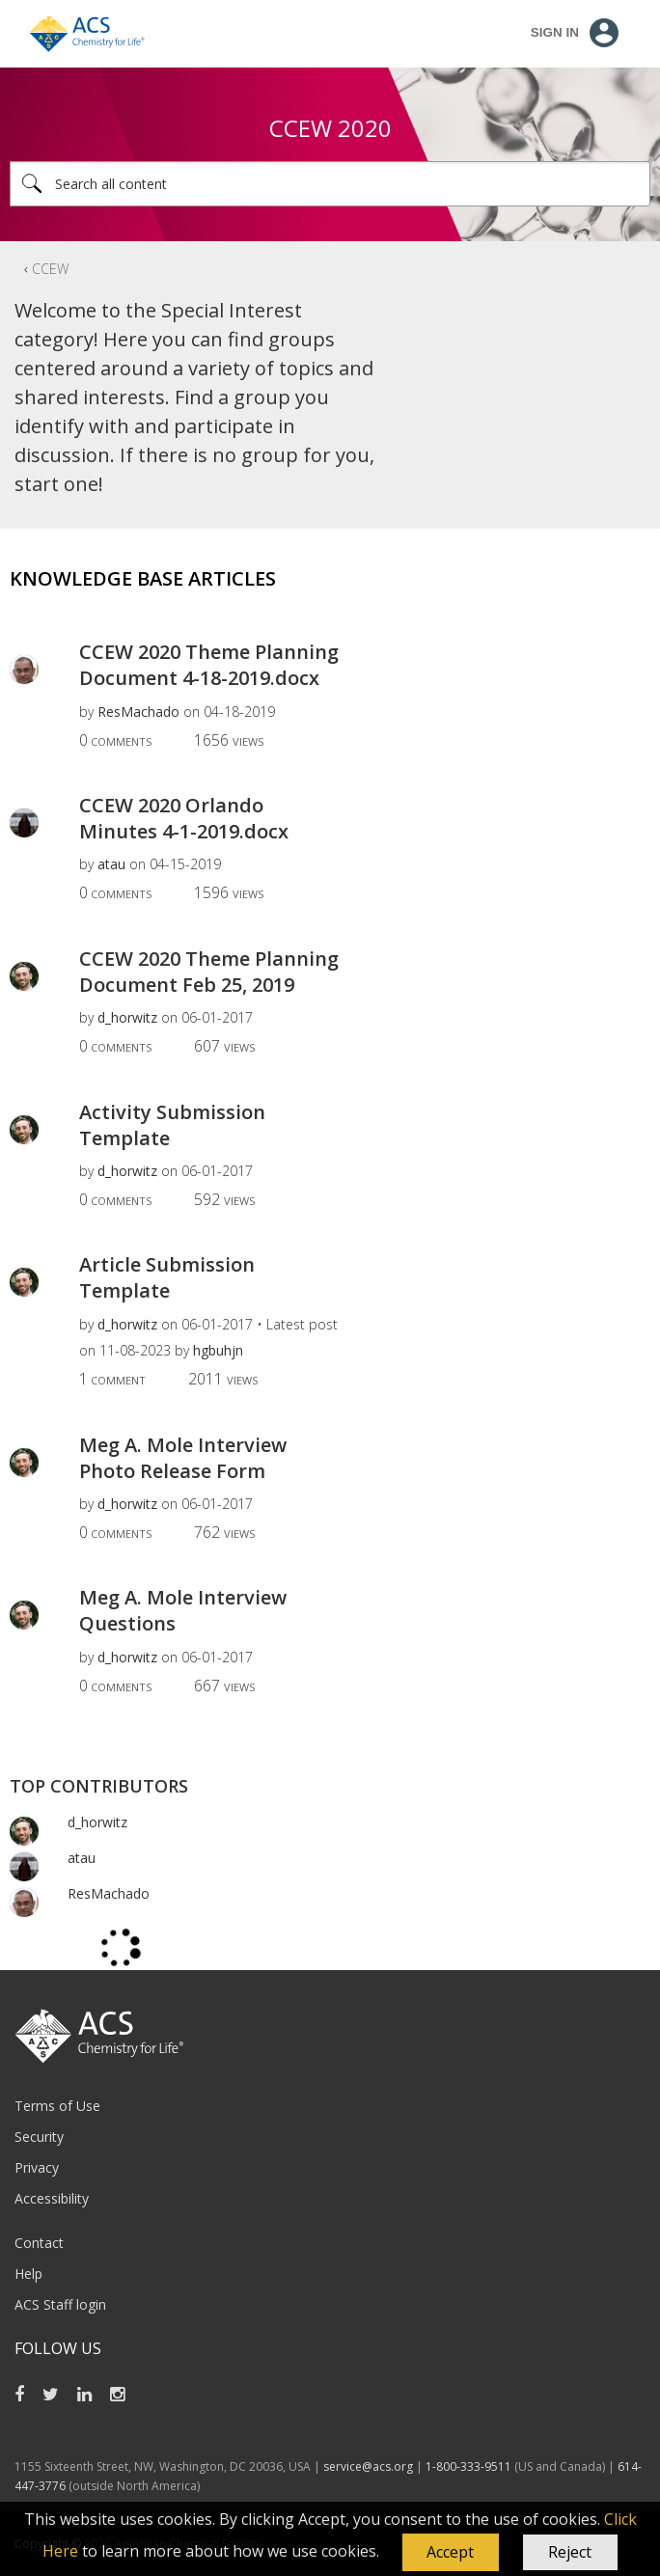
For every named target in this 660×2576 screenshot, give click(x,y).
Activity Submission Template (172, 1125)
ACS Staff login (60, 2304)
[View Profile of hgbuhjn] (218, 1350)
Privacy (36, 2167)
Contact (39, 2242)
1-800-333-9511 (468, 2466)
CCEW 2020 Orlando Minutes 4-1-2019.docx (184, 818)
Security (39, 2136)
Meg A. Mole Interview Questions (183, 1610)
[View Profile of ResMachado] (138, 711)
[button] (450, 2553)
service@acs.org (368, 2466)
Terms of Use (57, 2105)
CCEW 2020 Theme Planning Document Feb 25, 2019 (209, 971)
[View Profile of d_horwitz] (127, 1017)
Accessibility (51, 2198)
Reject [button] (569, 2551)
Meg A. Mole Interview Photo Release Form (183, 1458)
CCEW (50, 269)
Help (28, 2273)
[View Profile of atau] (111, 864)
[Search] (330, 183)
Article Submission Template (167, 1277)
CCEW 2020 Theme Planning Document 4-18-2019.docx (209, 665)
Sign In (555, 32)
